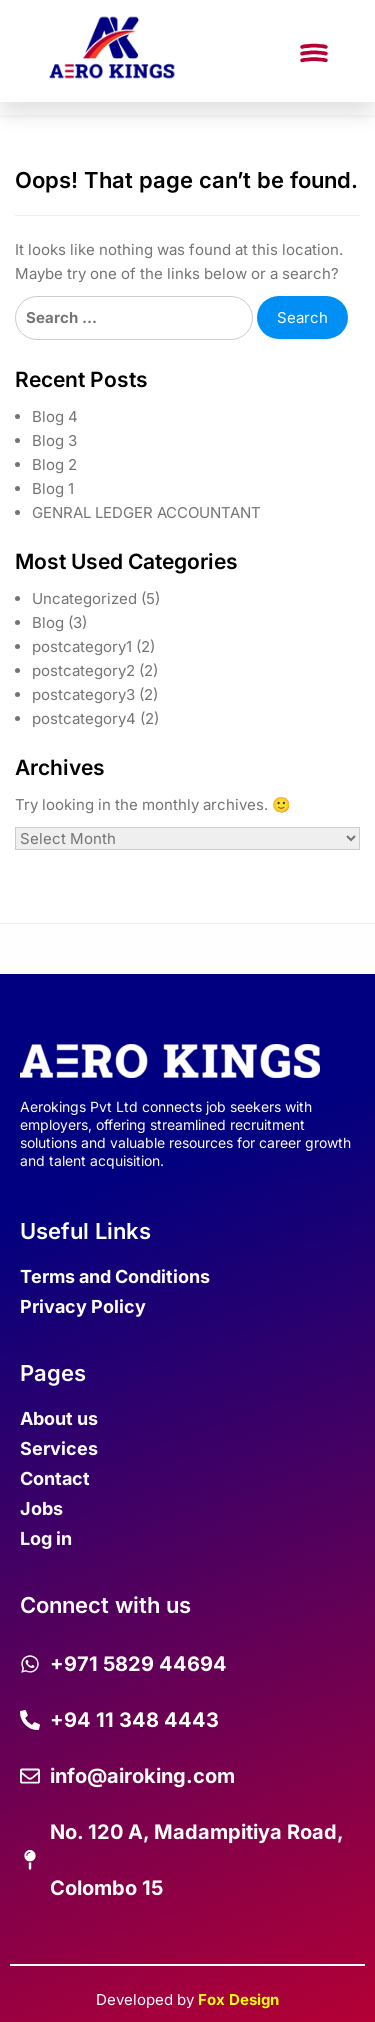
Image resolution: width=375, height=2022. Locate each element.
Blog (48, 622)
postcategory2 (83, 670)
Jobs (41, 1508)
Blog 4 (55, 416)
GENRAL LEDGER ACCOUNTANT (146, 512)
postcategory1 (82, 646)
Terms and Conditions (115, 1276)
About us (59, 1418)
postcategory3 (83, 694)
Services (59, 1448)
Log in (46, 1538)
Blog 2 (54, 464)
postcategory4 (84, 718)
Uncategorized (84, 598)
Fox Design (238, 1999)
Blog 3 (54, 440)
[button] (313, 54)
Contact (55, 1478)
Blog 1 (53, 488)
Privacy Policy (83, 1306)
